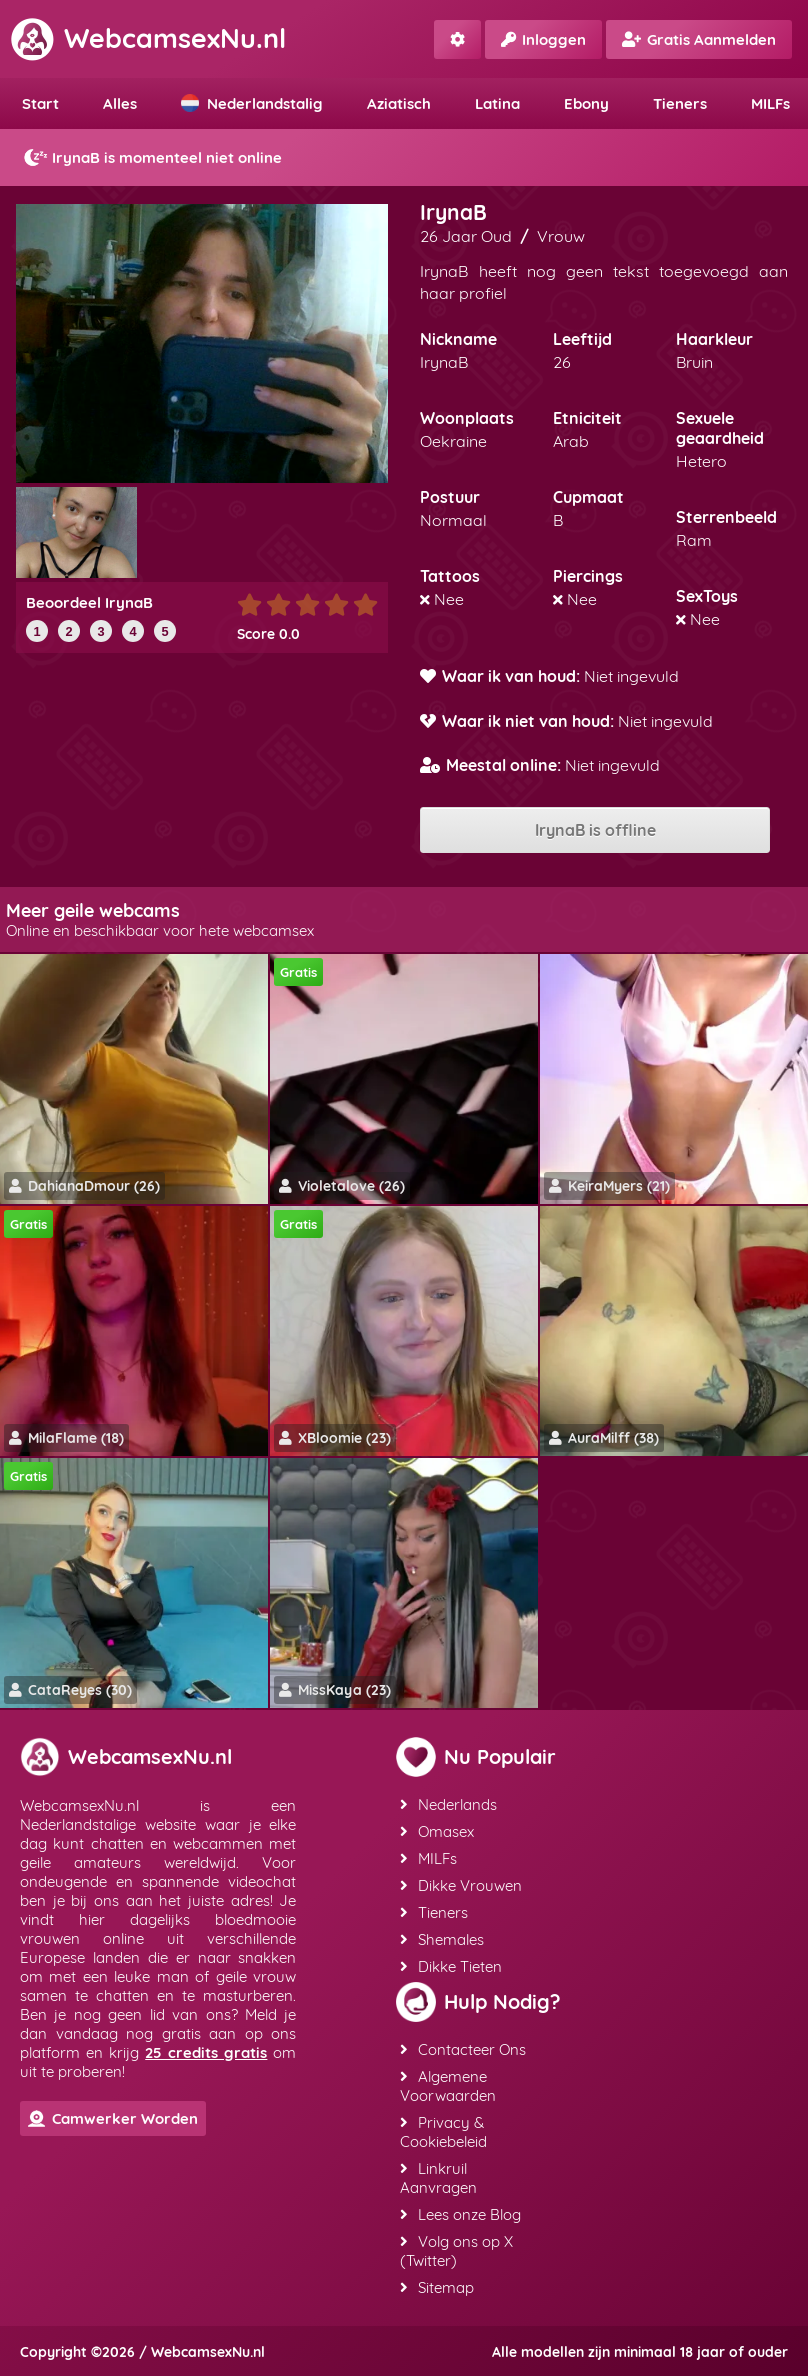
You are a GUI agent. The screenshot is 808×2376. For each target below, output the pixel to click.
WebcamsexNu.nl (148, 38)
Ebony (586, 103)
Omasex (437, 1831)
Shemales (442, 1939)
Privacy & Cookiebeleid (443, 2132)
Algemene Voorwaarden (448, 2086)
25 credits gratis (206, 2052)
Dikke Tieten (451, 1966)
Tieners (680, 103)
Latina (497, 103)
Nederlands (448, 1804)
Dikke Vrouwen (461, 1885)
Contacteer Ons (463, 2049)
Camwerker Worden (113, 2118)
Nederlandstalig (252, 103)
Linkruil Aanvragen (438, 2178)
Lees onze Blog (460, 2214)
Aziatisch (399, 103)
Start (40, 103)
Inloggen (543, 39)
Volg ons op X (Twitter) (456, 2251)
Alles (120, 103)
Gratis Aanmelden (699, 39)
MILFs (428, 1858)
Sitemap (437, 2287)
